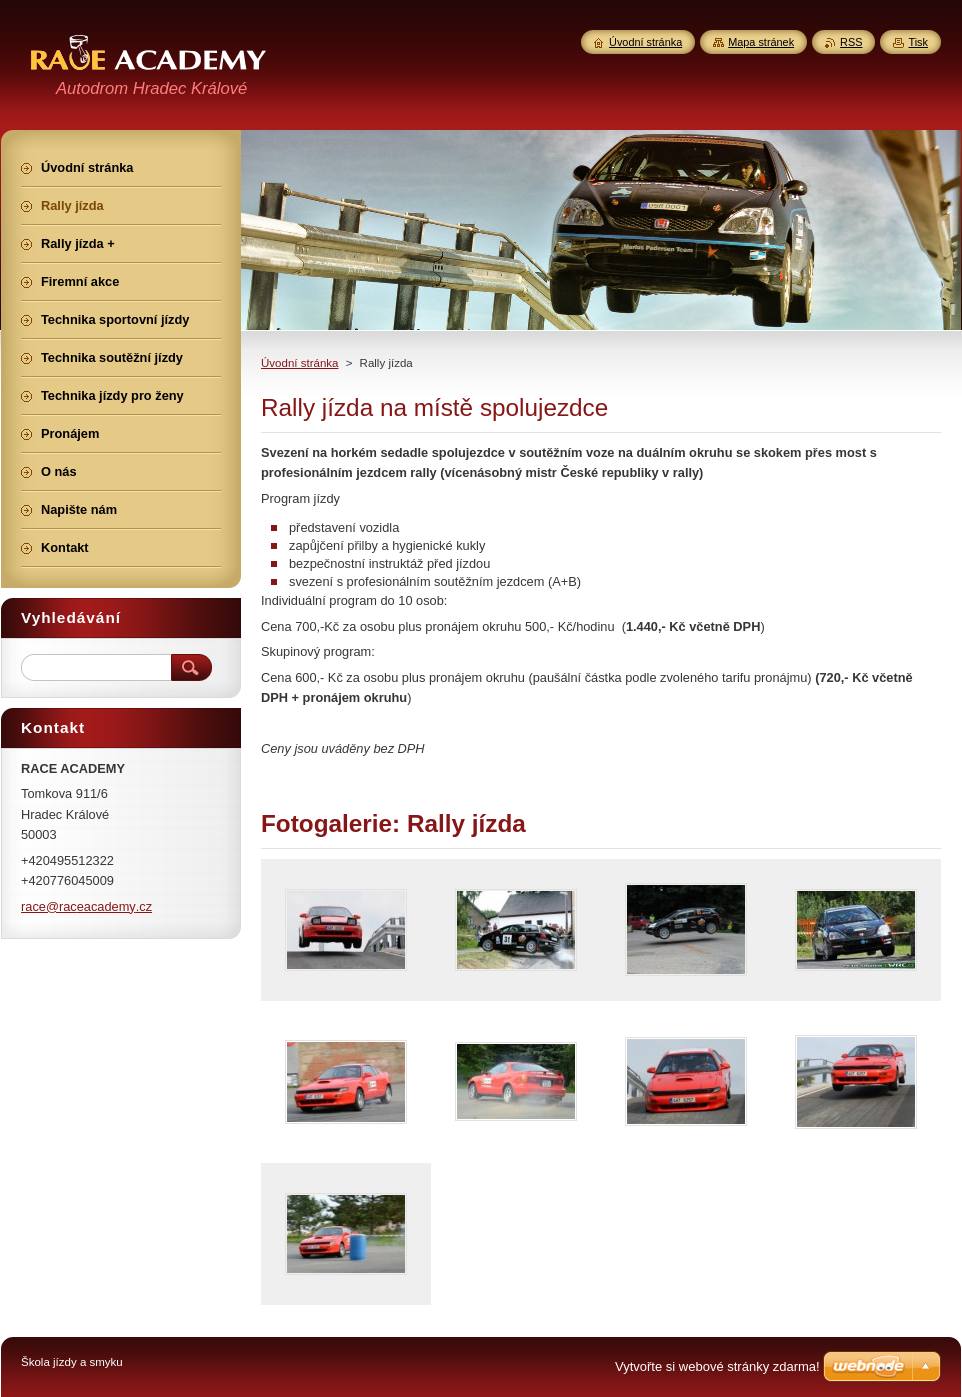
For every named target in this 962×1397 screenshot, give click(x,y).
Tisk (918, 42)
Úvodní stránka (299, 363)
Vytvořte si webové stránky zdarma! (717, 1366)
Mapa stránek (761, 42)
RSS (851, 42)
